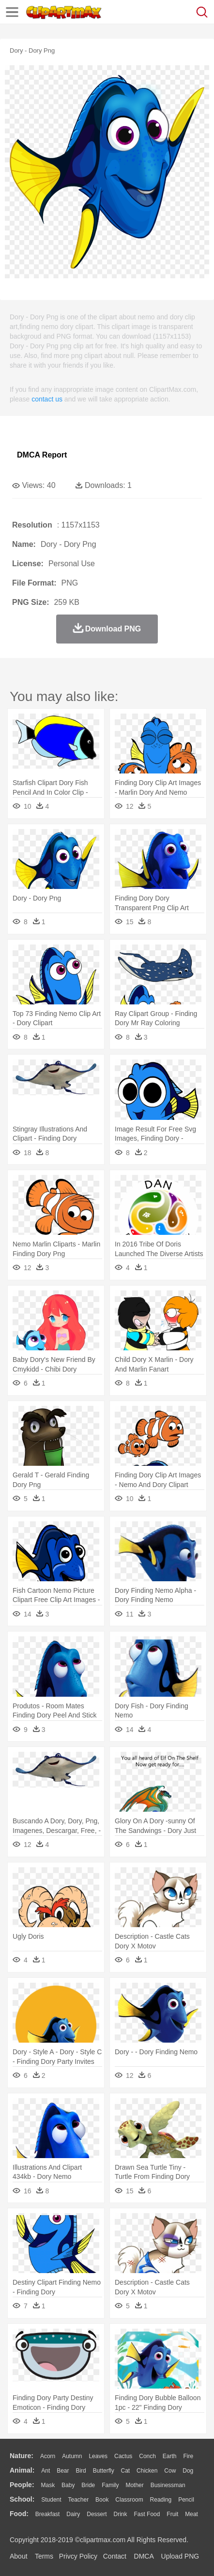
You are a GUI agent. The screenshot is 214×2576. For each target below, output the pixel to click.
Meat (191, 2514)
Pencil (186, 2499)
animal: (22, 2470)
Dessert (97, 2514)
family (110, 2485)
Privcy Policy (78, 2556)
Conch (147, 2456)
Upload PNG (180, 2556)
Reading (161, 2499)
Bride (88, 2485)
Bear (63, 2470)
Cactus (123, 2456)
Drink (120, 2514)
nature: (21, 2456)
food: (19, 2514)
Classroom (129, 2499)
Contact (114, 2556)
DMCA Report (42, 455)
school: (22, 2499)
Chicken (147, 2470)
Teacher (78, 2499)
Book (101, 2499)
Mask (48, 2485)
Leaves (98, 2456)
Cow (170, 2470)
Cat (125, 2470)
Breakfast (47, 2514)
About (19, 2556)
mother (134, 2485)
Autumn (72, 2456)
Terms (44, 2556)
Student (51, 2499)
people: (22, 2485)
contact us (46, 399)
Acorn (47, 2456)
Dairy (73, 2514)
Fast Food (147, 2514)
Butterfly (103, 2470)
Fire (188, 2456)
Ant (45, 2470)
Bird (81, 2470)
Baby (68, 2485)
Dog (188, 2470)
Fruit (172, 2514)
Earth (170, 2456)
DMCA (143, 2556)
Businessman (168, 2485)
